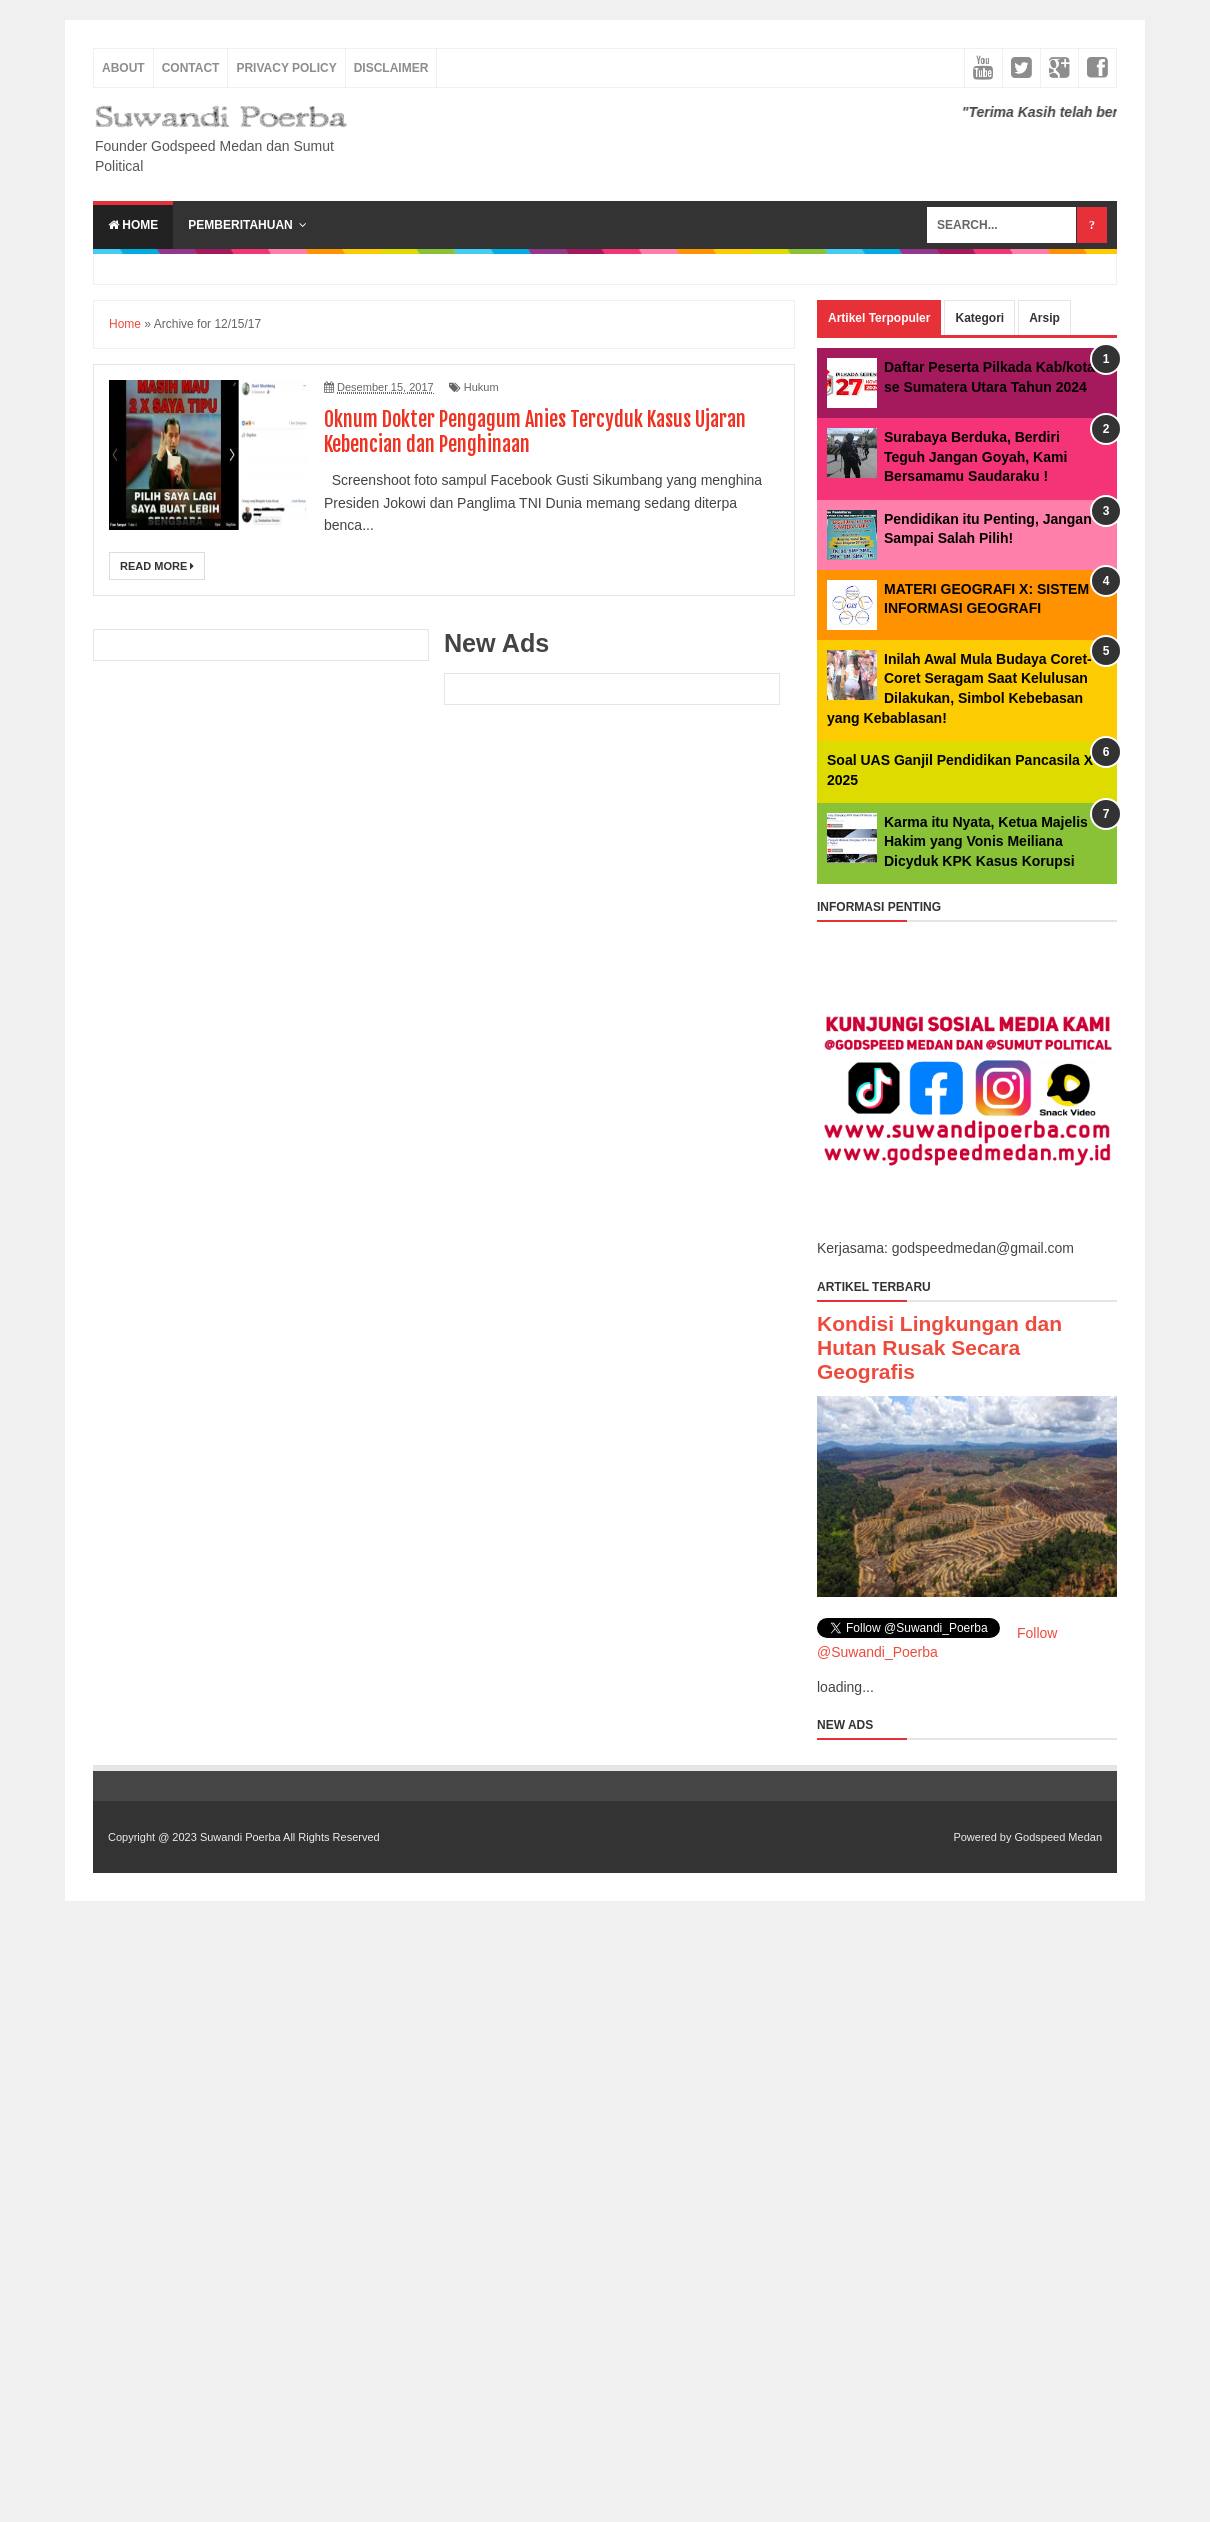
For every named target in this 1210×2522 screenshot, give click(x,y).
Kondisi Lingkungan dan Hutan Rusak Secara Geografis (939, 1347)
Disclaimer (391, 68)
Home (133, 225)
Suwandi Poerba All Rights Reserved (290, 1837)
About (123, 68)
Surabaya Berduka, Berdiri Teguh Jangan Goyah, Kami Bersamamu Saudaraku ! (975, 456)
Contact (191, 68)
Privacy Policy (286, 68)
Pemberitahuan (240, 225)
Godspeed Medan (1058, 1837)
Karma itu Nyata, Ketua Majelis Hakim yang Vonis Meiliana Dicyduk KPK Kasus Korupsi (986, 841)
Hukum (481, 387)
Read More (157, 566)
